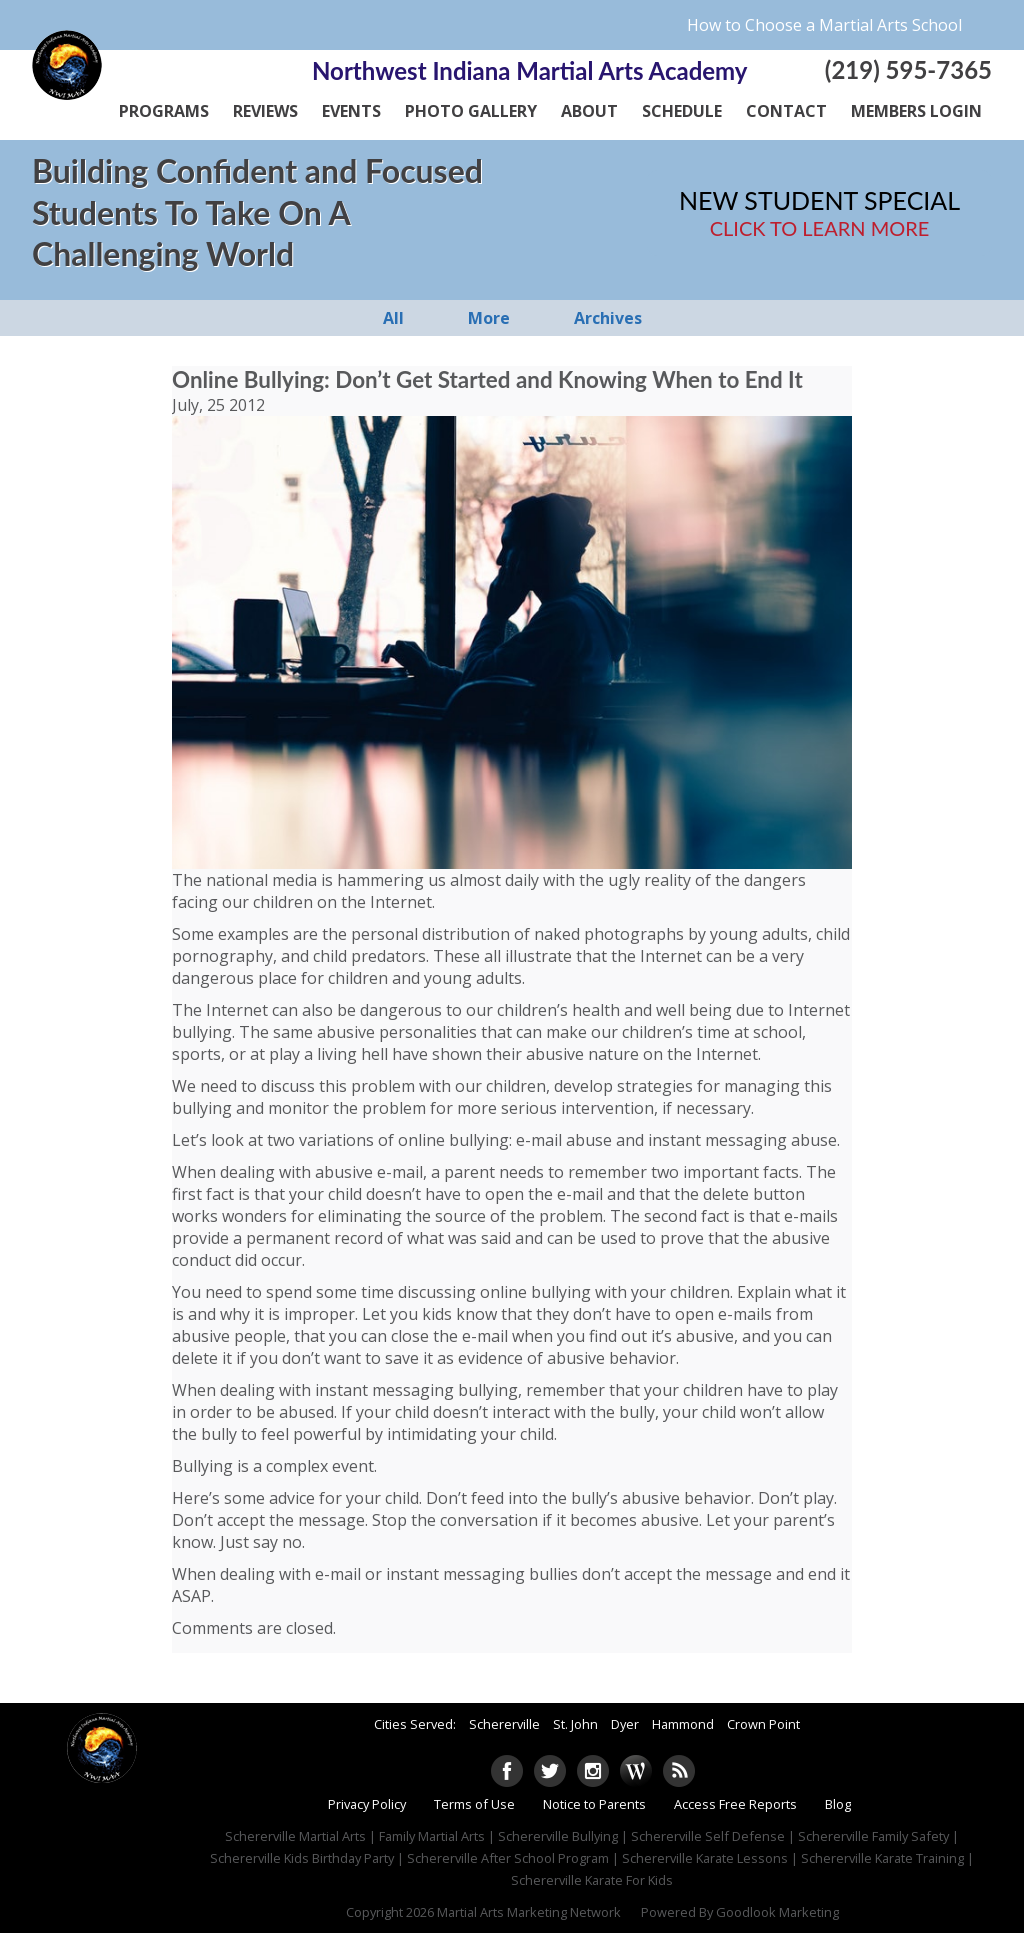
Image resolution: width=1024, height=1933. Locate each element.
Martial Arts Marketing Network (529, 1912)
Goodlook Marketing (777, 1912)
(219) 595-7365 (908, 69)
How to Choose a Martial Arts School (824, 25)
